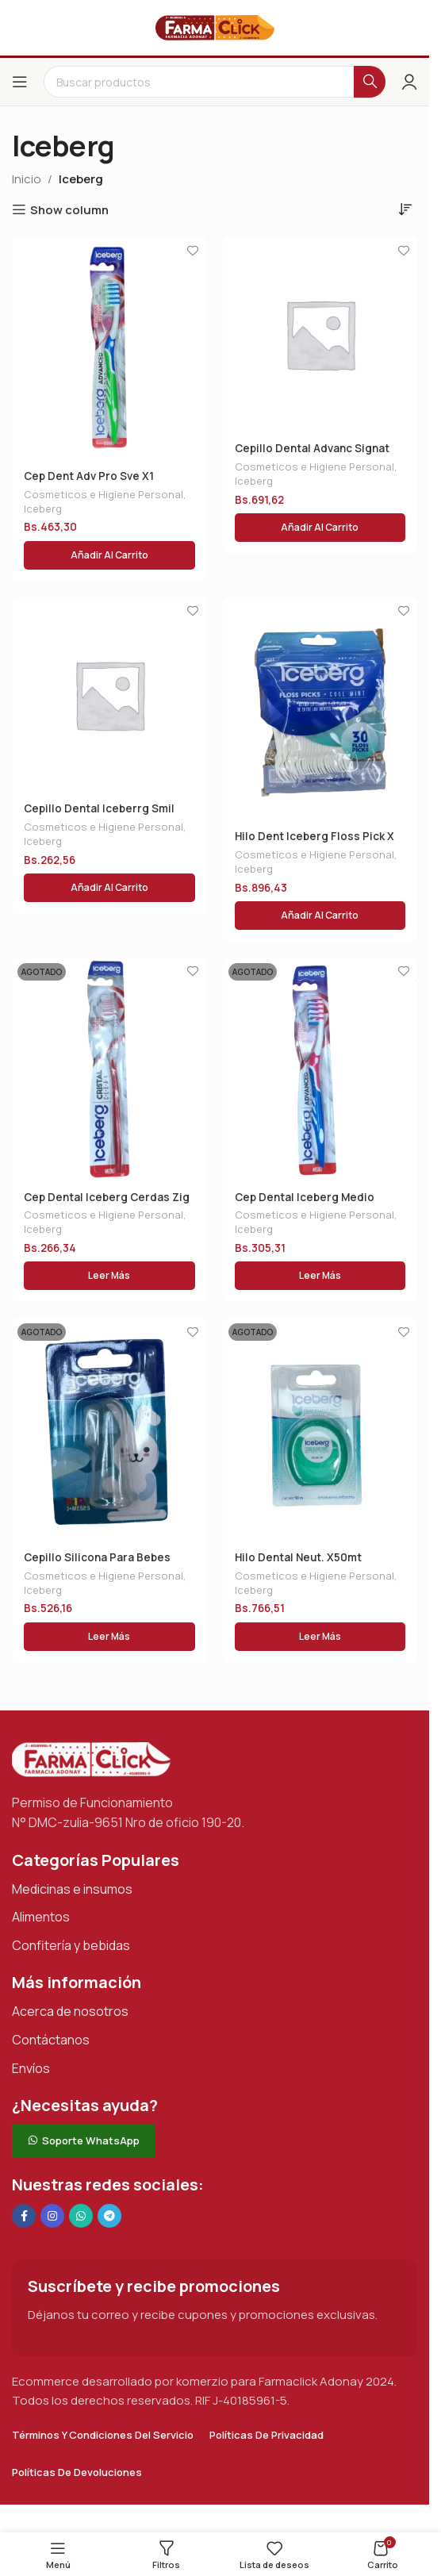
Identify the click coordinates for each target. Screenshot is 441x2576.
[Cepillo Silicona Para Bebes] (109, 1429)
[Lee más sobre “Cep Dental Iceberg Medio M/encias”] (320, 1275)
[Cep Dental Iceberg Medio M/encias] (320, 1069)
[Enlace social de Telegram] (109, 2216)
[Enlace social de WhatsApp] (81, 2216)
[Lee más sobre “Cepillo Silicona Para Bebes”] (109, 1636)
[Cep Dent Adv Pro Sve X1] (109, 347)
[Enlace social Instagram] (52, 2216)
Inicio (26, 179)
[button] (109, 555)
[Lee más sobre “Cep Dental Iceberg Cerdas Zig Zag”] (109, 1275)
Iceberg (43, 508)
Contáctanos (51, 2039)
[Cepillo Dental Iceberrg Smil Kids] (109, 695)
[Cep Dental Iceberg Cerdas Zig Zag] (109, 1069)
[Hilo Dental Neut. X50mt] (320, 1429)
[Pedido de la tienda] (405, 209)
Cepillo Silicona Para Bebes (97, 1557)
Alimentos (41, 1916)
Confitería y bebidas (71, 1945)
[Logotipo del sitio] (214, 26)
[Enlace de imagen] (91, 1758)
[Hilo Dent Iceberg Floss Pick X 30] (320, 708)
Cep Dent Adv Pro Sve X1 (89, 476)
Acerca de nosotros (70, 2011)
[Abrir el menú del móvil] (20, 82)
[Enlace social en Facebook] (24, 2216)
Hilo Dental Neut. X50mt (298, 1557)
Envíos (31, 2068)
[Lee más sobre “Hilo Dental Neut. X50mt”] (320, 1636)
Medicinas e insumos (72, 1889)
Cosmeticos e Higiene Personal (103, 494)
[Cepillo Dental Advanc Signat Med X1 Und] (320, 334)
